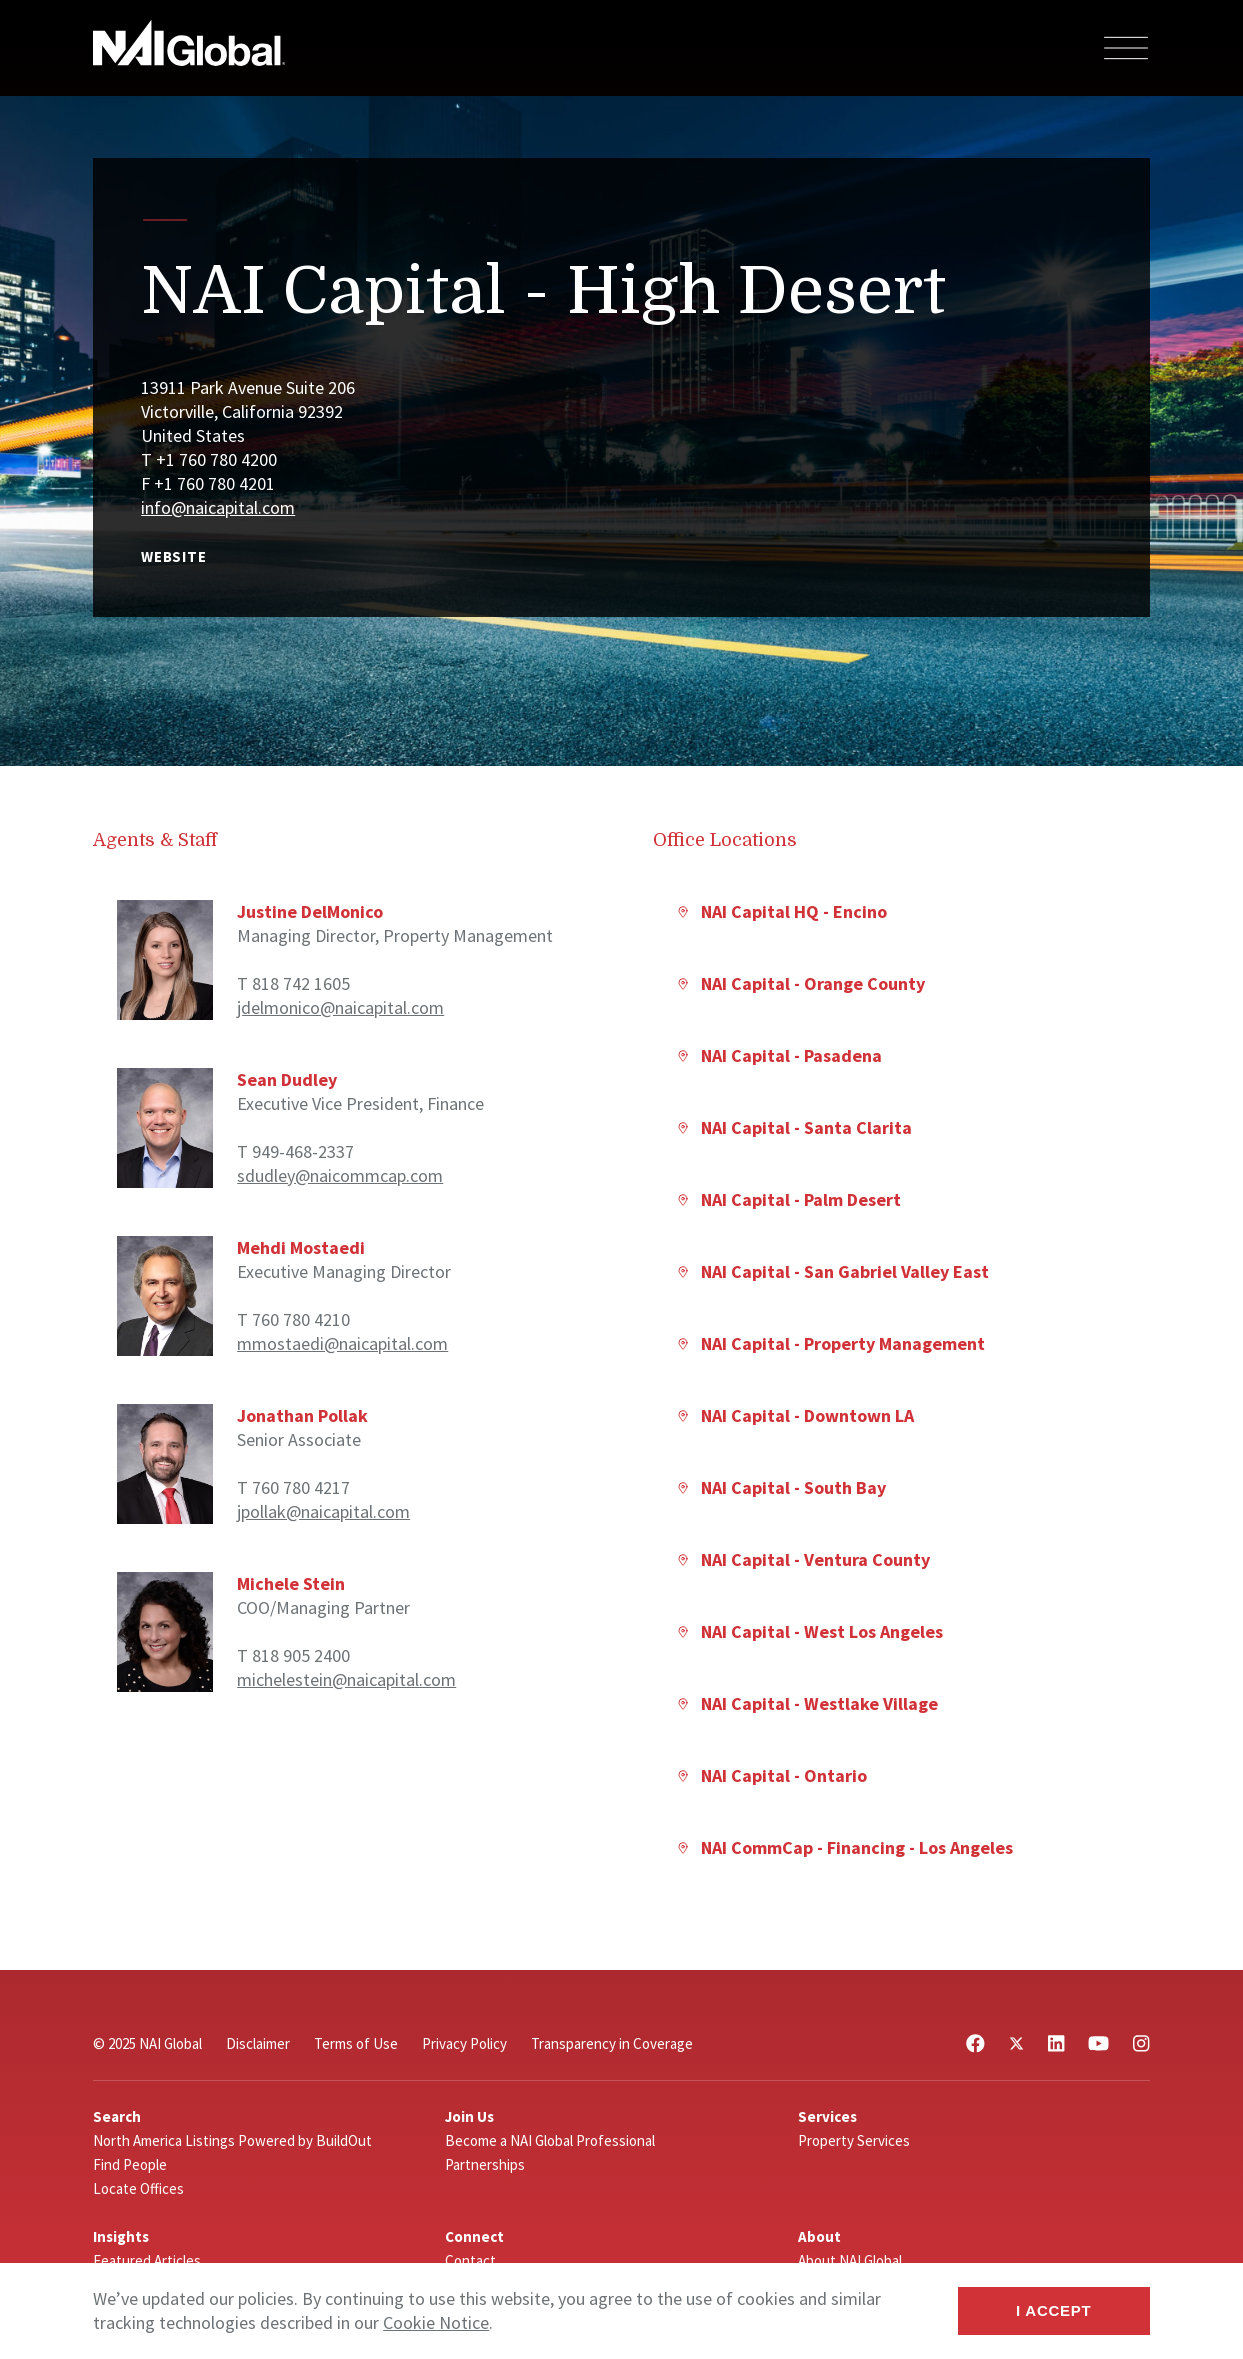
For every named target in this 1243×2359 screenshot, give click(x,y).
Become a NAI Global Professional (550, 2140)
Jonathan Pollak (302, 1415)
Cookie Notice (436, 2322)
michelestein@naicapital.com (346, 1679)
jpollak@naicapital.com (323, 1511)
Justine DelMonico (310, 911)
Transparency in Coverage (612, 2043)
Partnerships (485, 2164)
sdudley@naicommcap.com (340, 1175)
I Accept (1053, 2310)
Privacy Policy (464, 2043)
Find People (130, 2164)
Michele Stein (291, 1583)
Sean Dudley (287, 1079)
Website (173, 556)
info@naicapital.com (218, 507)
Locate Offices (138, 2188)
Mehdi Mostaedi (301, 1247)
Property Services (854, 2140)
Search (117, 2116)
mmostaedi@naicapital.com (342, 1343)
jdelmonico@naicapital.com (340, 1007)
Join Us (469, 2116)
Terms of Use (356, 2043)
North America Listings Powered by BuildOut (232, 2140)
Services (827, 2116)
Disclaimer (258, 2043)
